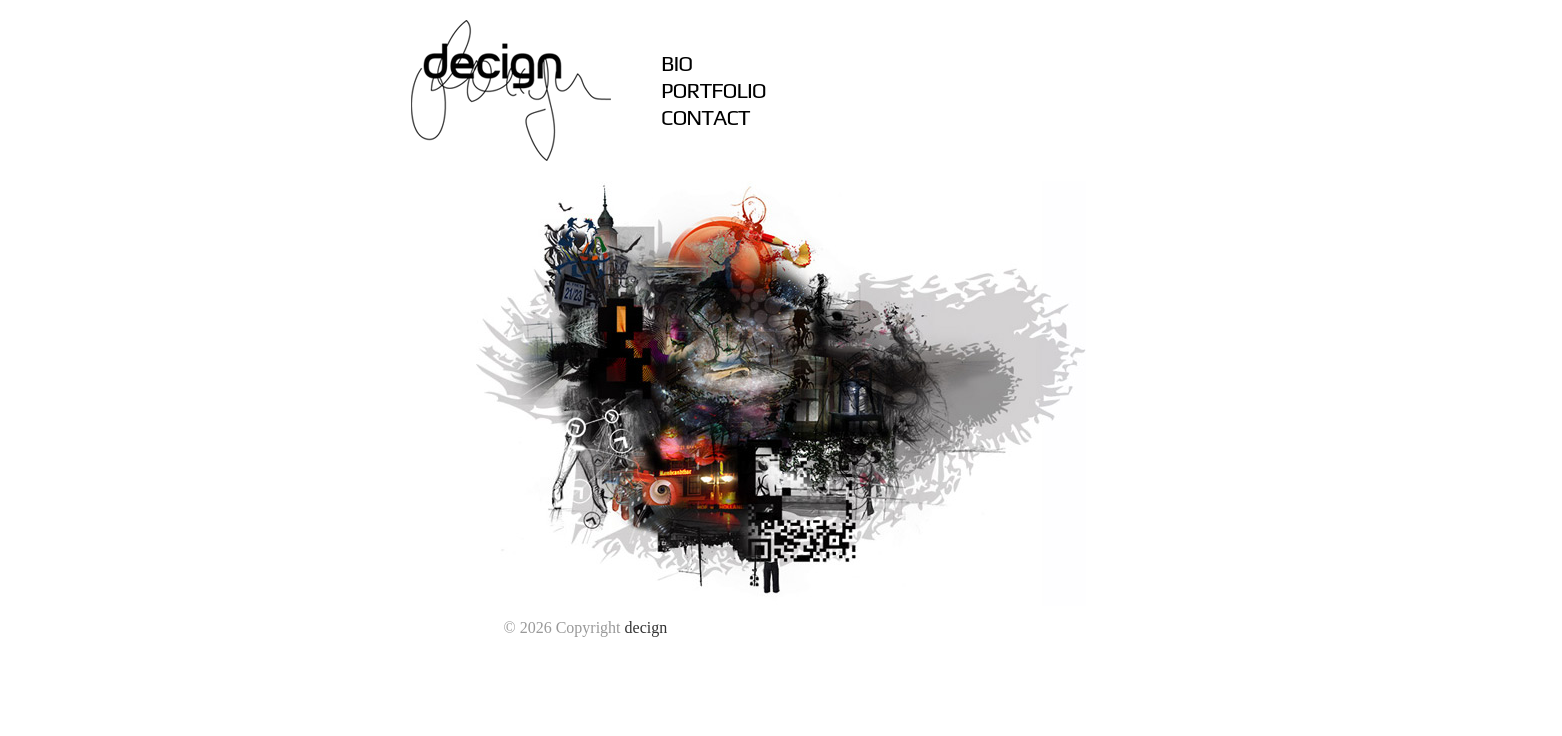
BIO (676, 63)
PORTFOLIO (713, 90)
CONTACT (705, 117)
